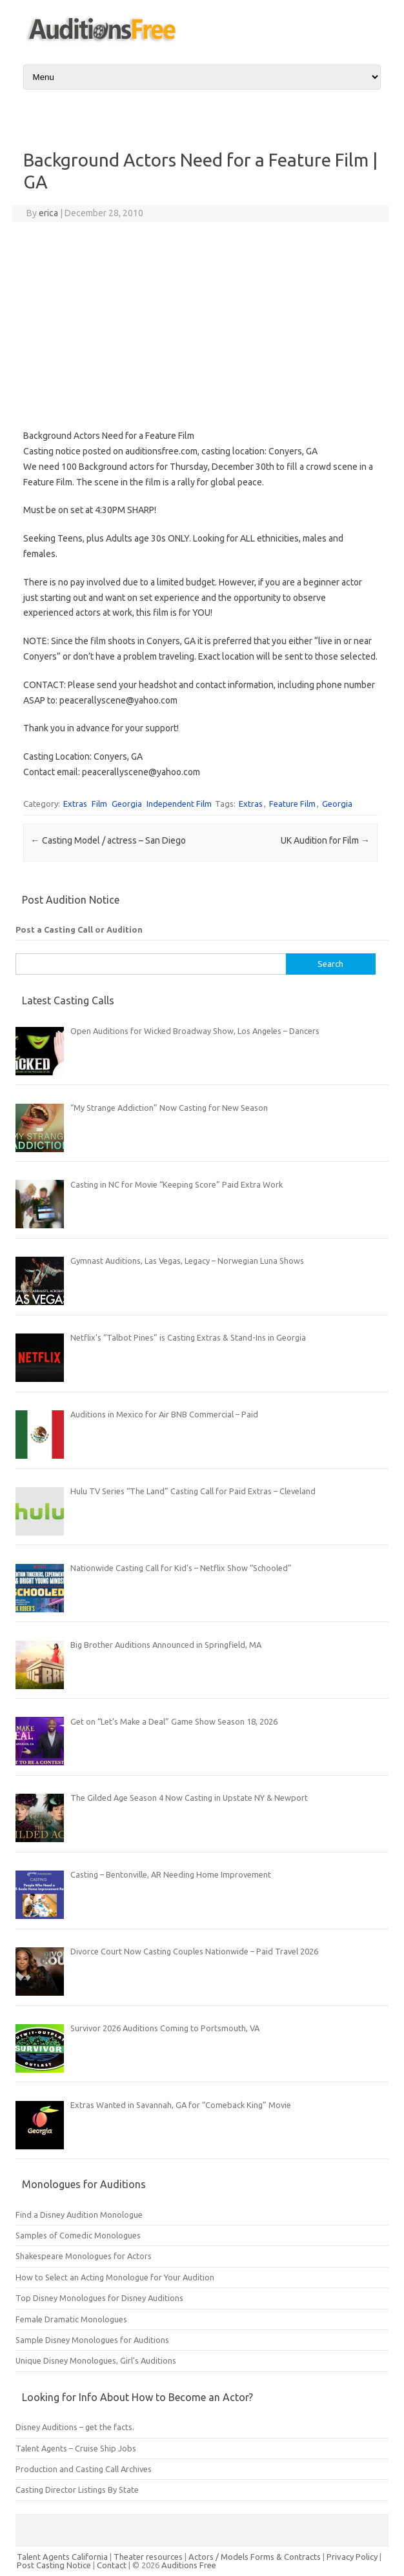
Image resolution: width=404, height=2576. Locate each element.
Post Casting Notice (54, 2565)
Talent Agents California (62, 2556)
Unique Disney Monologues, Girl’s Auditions (95, 2360)
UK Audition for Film (325, 840)
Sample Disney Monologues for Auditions (92, 2339)
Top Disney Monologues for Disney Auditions (99, 2297)
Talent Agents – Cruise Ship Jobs (75, 2448)
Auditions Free (188, 2565)
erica (48, 213)
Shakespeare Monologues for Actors (83, 2255)
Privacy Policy (353, 2556)
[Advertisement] (200, 325)
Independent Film (179, 803)
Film (99, 803)
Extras (75, 803)
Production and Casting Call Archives (83, 2468)
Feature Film (292, 803)
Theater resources (148, 2556)
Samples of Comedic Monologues (78, 2235)
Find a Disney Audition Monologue (79, 2214)
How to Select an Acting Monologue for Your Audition (114, 2277)
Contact (112, 2565)
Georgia (127, 803)
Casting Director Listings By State (77, 2489)
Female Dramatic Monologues (71, 2319)
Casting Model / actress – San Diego (108, 840)
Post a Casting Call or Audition (79, 929)
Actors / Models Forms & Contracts (254, 2556)
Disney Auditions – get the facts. (74, 2426)
